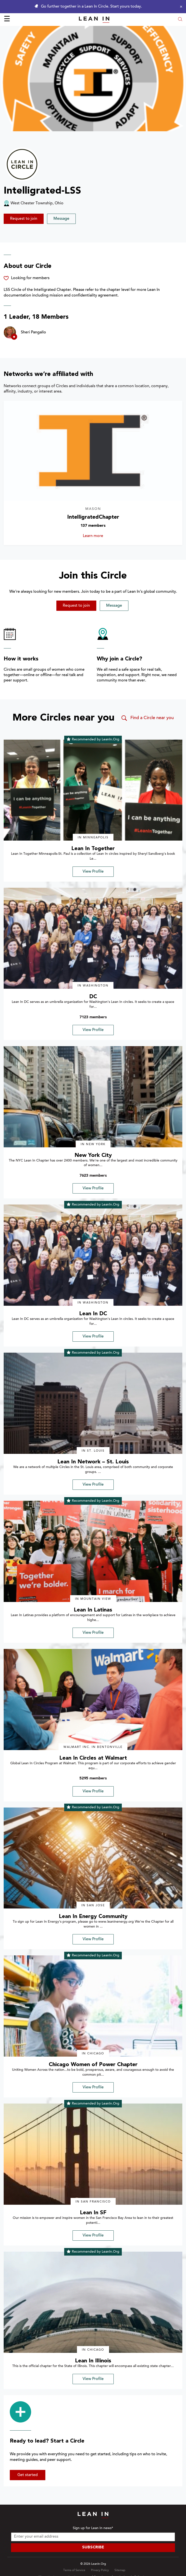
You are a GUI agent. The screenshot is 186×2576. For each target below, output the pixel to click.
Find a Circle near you (147, 718)
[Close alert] (179, 6)
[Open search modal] (180, 19)
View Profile (93, 872)
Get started (27, 2475)
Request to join (23, 219)
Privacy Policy (100, 2570)
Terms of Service (74, 2570)
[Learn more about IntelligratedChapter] (93, 451)
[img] (93, 790)
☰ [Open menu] (7, 19)
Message (61, 219)
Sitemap (119, 2570)
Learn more (111, 536)
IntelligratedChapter (93, 517)
